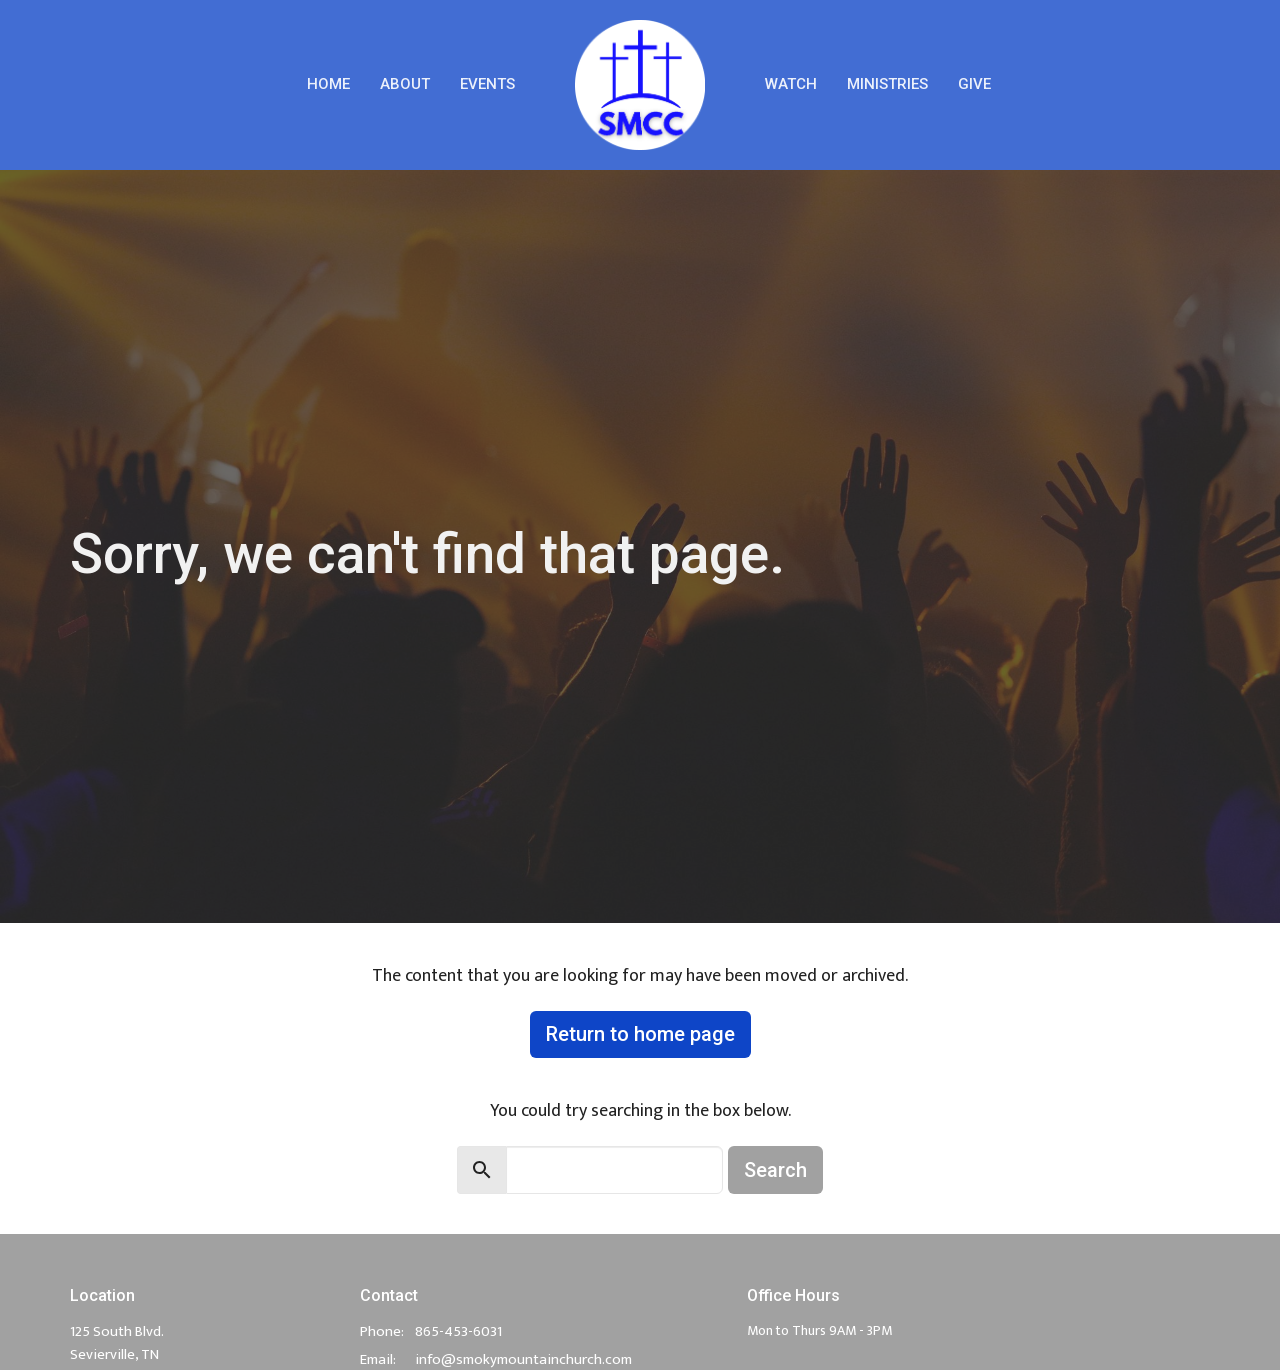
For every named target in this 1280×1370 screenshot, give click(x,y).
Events (487, 84)
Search (775, 1170)
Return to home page (640, 1034)
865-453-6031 (458, 1331)
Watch (791, 84)
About (405, 84)
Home (328, 84)
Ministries (887, 84)
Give (974, 84)
